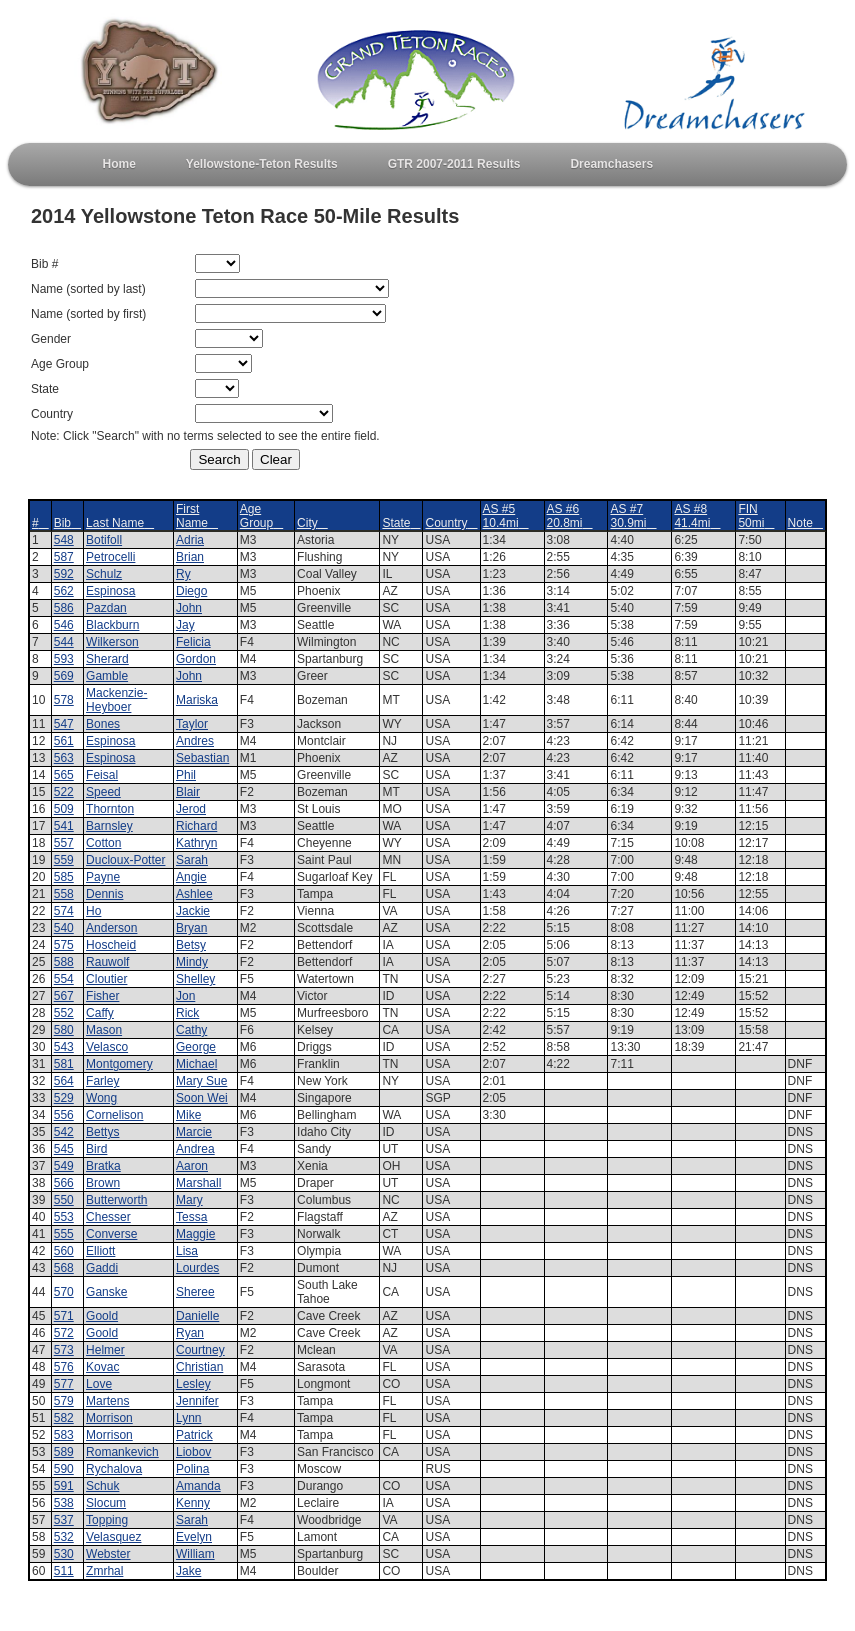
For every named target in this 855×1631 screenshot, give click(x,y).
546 (64, 625)
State (401, 523)
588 (64, 962)
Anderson (111, 928)
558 (64, 894)
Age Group (261, 516)
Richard (196, 826)
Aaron (192, 1166)
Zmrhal (104, 1571)
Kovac (102, 1367)
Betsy (191, 945)
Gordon (196, 659)
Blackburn (112, 625)
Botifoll (104, 540)
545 (64, 1149)
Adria (190, 540)
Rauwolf (107, 962)
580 (64, 1030)
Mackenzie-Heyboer (116, 700)
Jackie (193, 911)
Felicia (193, 642)
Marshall (198, 1183)
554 (64, 979)
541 (64, 826)
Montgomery (119, 1064)
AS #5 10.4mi (506, 516)
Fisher (102, 996)
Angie (191, 877)
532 (64, 1537)
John (189, 608)
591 (64, 1486)
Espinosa (110, 591)
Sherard (107, 659)
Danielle (197, 1316)
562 (64, 591)
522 (64, 792)
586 (64, 608)
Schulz (104, 574)
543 (64, 1047)
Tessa (191, 1217)
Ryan (190, 1333)
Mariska (197, 700)
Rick (187, 1013)
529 (64, 1098)
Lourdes (197, 1268)
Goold (102, 1316)
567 (64, 996)
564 (64, 1081)
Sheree (195, 1292)
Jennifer (197, 1401)
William (195, 1554)
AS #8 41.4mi (697, 516)
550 (64, 1200)
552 (64, 1013)
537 (64, 1520)
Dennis (104, 894)
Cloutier (106, 979)
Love (99, 1384)
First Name (197, 516)
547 (64, 724)
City (312, 523)
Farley (102, 1081)
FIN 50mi (756, 516)
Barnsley (109, 826)
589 (64, 1452)
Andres (195, 741)
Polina (192, 1469)
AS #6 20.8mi (570, 516)
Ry (183, 574)
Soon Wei (202, 1098)
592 (64, 574)
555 (64, 1234)
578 (64, 700)
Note (805, 523)
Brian (190, 557)
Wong (101, 1098)
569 (64, 676)
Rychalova (114, 1469)
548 (64, 540)
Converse (111, 1234)
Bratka (103, 1166)
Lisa (187, 1251)
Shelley (195, 979)
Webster (108, 1554)
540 (64, 928)
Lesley (193, 1384)
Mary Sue (201, 1081)
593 (64, 659)
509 (64, 809)
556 (64, 1115)
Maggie (195, 1234)
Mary (189, 1200)
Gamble (107, 676)
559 (64, 860)
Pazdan (106, 608)
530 (64, 1554)
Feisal (102, 775)
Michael (196, 1064)
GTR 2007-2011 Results (454, 164)
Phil (186, 775)
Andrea (195, 1149)
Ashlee (194, 894)
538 (64, 1503)
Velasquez (113, 1537)
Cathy (191, 1030)
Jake (188, 1571)
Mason (104, 1030)
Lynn (189, 1418)
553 (64, 1217)
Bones (103, 724)
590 (64, 1469)
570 (64, 1292)
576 (64, 1367)
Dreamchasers (611, 164)
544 (64, 642)
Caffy (100, 1013)
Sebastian (202, 758)
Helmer (105, 1350)
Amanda (198, 1486)
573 (64, 1350)
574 (64, 911)
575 (64, 945)
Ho (93, 911)
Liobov (193, 1452)
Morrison (109, 1418)
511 (64, 1571)
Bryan (191, 928)
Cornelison (114, 1115)
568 (64, 1268)
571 (64, 1316)
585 (64, 877)
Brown (103, 1183)
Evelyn (194, 1537)
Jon (185, 996)
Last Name (120, 523)
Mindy (192, 962)
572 (64, 1333)
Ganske (106, 1292)
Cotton (103, 843)
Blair (188, 792)
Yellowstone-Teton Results (262, 164)
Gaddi (102, 1268)
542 (64, 1132)
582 (64, 1418)
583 (64, 1435)
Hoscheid (111, 945)
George (196, 1047)
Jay (185, 625)
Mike (188, 1115)
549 (64, 1166)
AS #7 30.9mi (633, 516)
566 (64, 1183)
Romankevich (122, 1452)
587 (64, 557)
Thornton (110, 809)
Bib (67, 523)
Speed (103, 792)
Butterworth (116, 1200)
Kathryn (196, 843)
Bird (96, 1149)
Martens (107, 1401)
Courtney (200, 1350)
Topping (107, 1520)
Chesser (108, 1217)
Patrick (194, 1435)
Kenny (193, 1503)
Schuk (102, 1486)
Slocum (106, 1503)
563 (64, 758)
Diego (191, 591)
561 (64, 741)
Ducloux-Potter (125, 860)
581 (64, 1064)
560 (64, 1251)
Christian (199, 1367)
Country (451, 523)
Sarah (192, 860)
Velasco (107, 1047)
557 (64, 843)
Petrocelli (110, 557)
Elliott (100, 1251)
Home (119, 164)
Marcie (194, 1132)
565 (64, 775)
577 (64, 1384)
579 (64, 1401)
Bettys (102, 1132)
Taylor (192, 724)
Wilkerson (112, 642)
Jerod (191, 809)
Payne (103, 877)
